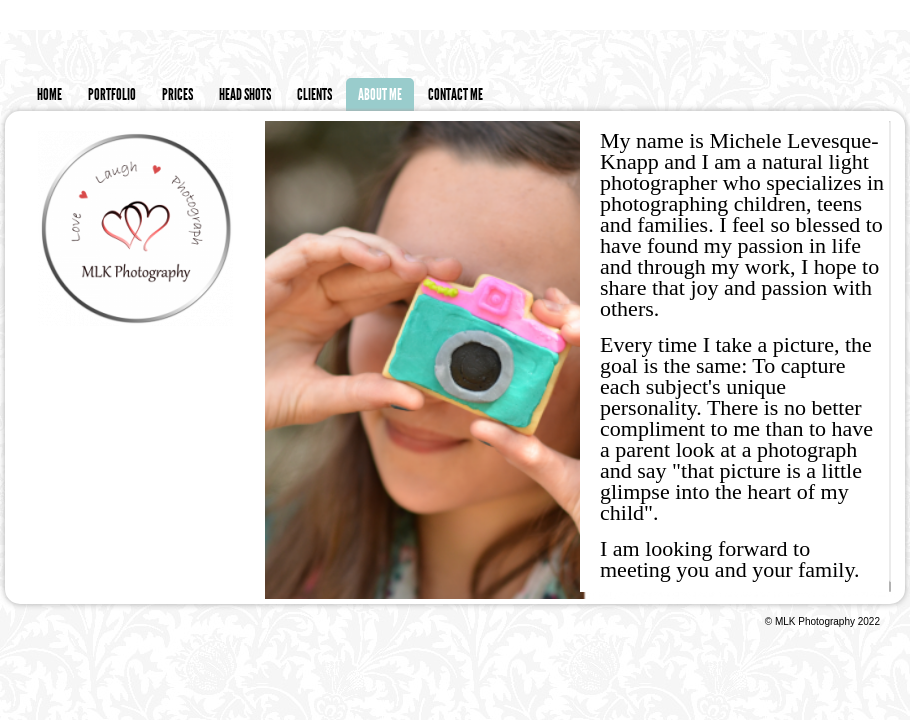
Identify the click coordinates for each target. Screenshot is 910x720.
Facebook (895, 15)
